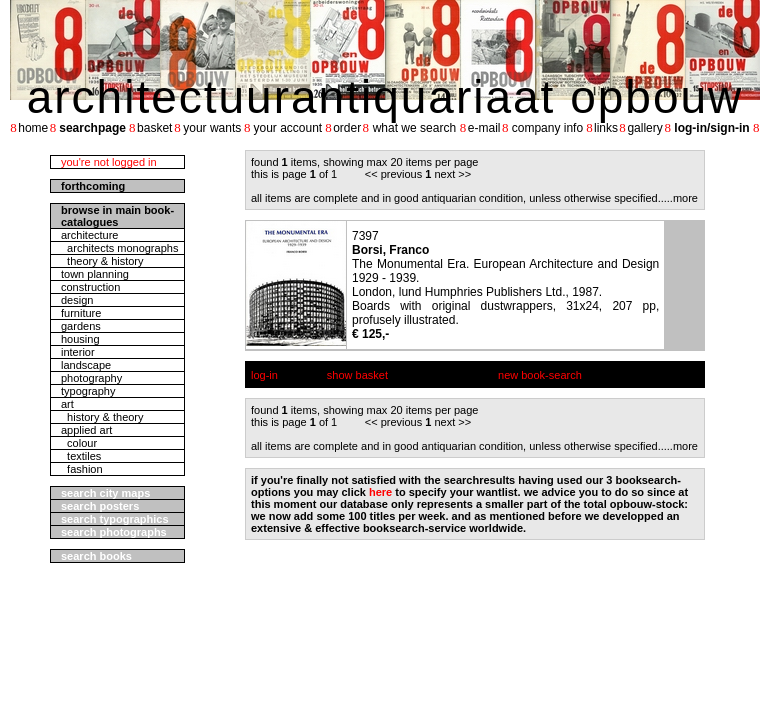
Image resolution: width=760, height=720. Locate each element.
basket (154, 128)
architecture (89, 235)
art (67, 404)
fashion (82, 469)
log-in (264, 375)
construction (90, 287)
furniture (81, 313)
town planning (95, 274)
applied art (86, 430)
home (33, 128)
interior (78, 352)
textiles (81, 456)
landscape (86, 365)
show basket (357, 375)
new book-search (540, 375)
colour (79, 443)
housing (80, 339)
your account (287, 128)
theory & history (102, 261)
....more (679, 198)
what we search (414, 128)
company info (547, 128)
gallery (644, 128)
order (347, 128)
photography (91, 378)
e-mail (484, 128)
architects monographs (119, 248)
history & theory (102, 417)
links (606, 128)
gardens (81, 326)
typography (88, 391)
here (380, 492)
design (77, 300)
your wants (212, 128)
